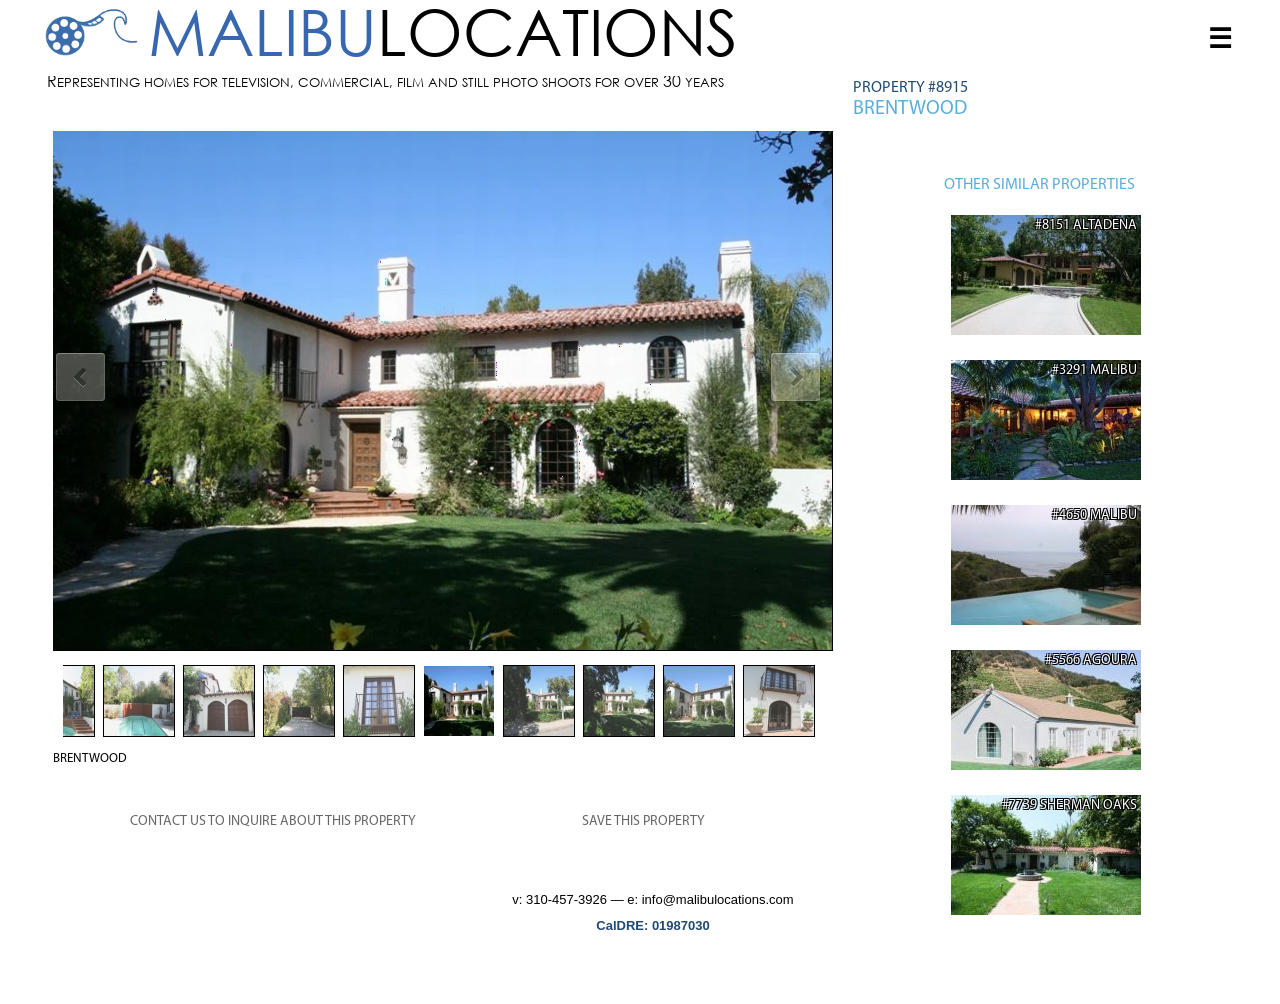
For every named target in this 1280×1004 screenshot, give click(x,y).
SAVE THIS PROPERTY (643, 821)
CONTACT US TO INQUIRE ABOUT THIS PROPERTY (273, 821)
